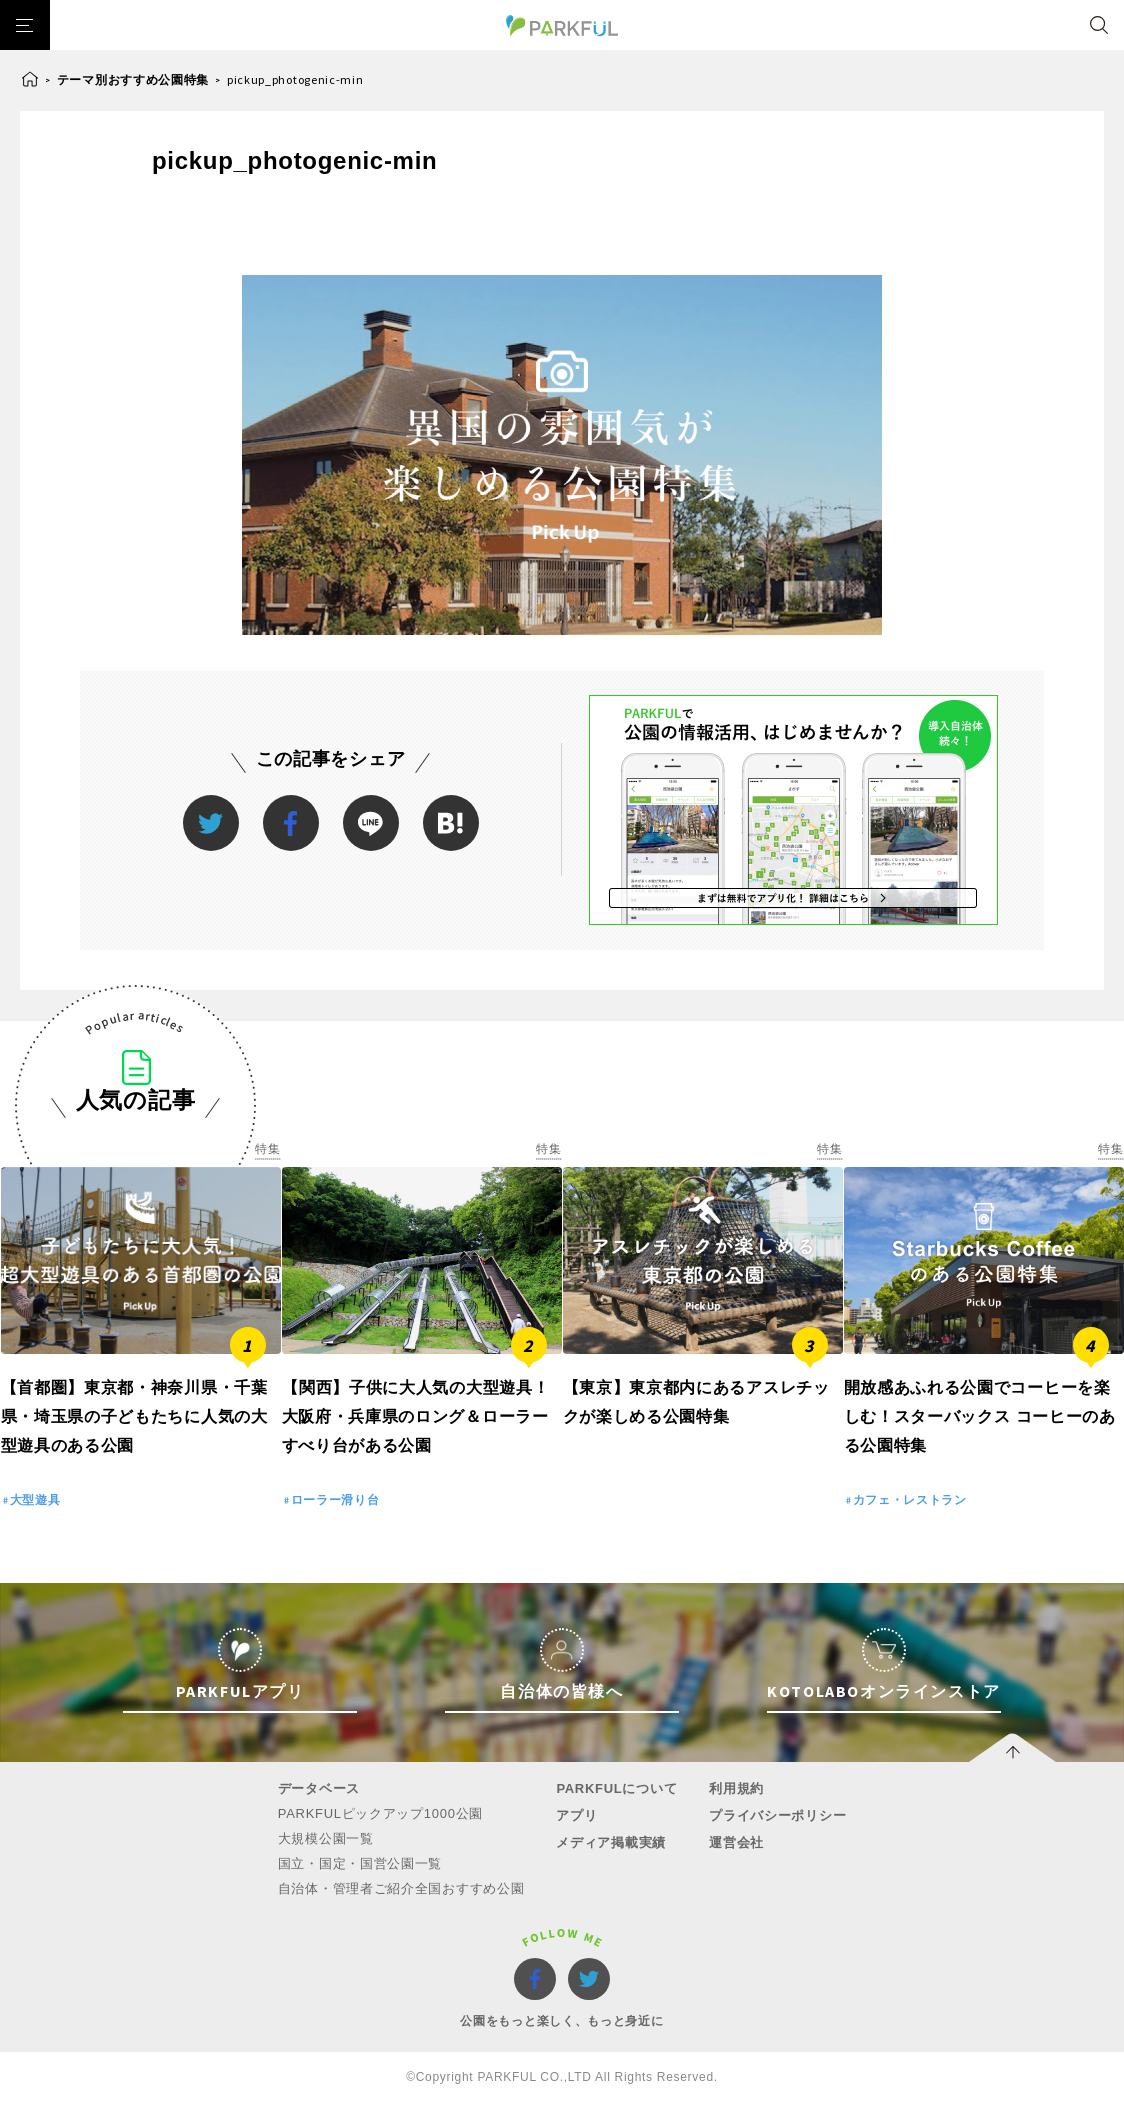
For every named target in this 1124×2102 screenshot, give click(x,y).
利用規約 (736, 1788)
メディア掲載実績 (611, 1842)
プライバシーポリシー (777, 1815)
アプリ (576, 1815)
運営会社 (736, 1842)
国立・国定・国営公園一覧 (360, 1863)
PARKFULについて (616, 1788)
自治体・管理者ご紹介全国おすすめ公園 (401, 1888)
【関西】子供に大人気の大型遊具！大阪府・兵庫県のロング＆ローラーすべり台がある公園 (416, 1416)
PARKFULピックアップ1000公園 (380, 1813)
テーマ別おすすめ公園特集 (133, 79)
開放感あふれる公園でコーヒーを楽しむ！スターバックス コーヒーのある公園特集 (980, 1416)
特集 (267, 1149)
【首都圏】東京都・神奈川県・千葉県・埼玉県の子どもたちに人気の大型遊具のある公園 (134, 1416)
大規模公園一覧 (326, 1838)
